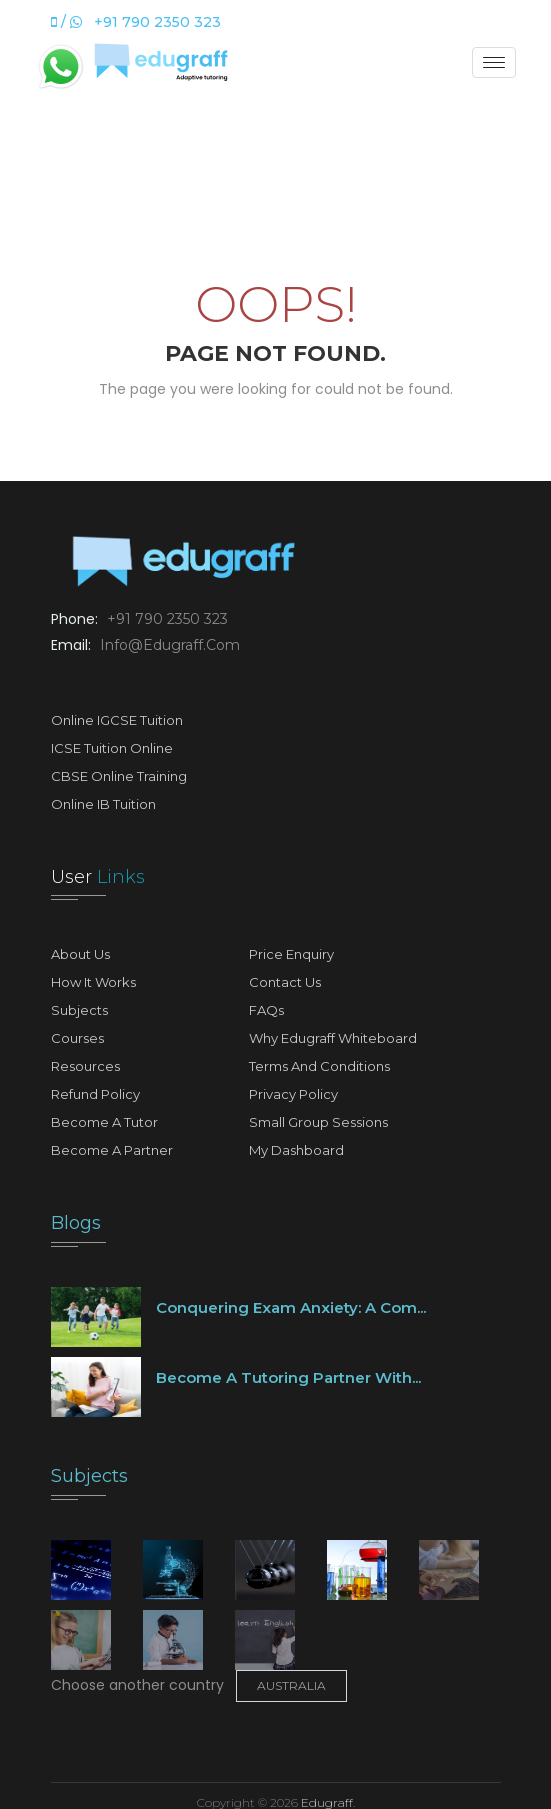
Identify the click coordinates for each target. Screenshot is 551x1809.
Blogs (76, 1223)
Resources (85, 1066)
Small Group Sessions (318, 1122)
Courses (77, 1038)
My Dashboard (296, 1150)
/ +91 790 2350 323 (136, 22)
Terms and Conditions (319, 1066)
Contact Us (285, 982)
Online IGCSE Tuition (117, 720)
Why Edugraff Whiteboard (333, 1038)
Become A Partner (112, 1150)
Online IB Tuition (103, 804)
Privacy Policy (293, 1094)
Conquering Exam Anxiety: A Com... (291, 1307)
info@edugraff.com (168, 645)
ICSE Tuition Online (112, 748)
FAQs (266, 1010)
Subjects (79, 1010)
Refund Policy (95, 1094)
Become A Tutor (104, 1122)
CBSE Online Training (119, 776)
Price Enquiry (291, 954)
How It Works (93, 982)
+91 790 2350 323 (165, 619)
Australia (291, 1685)
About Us (80, 954)
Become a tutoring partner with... (288, 1377)
